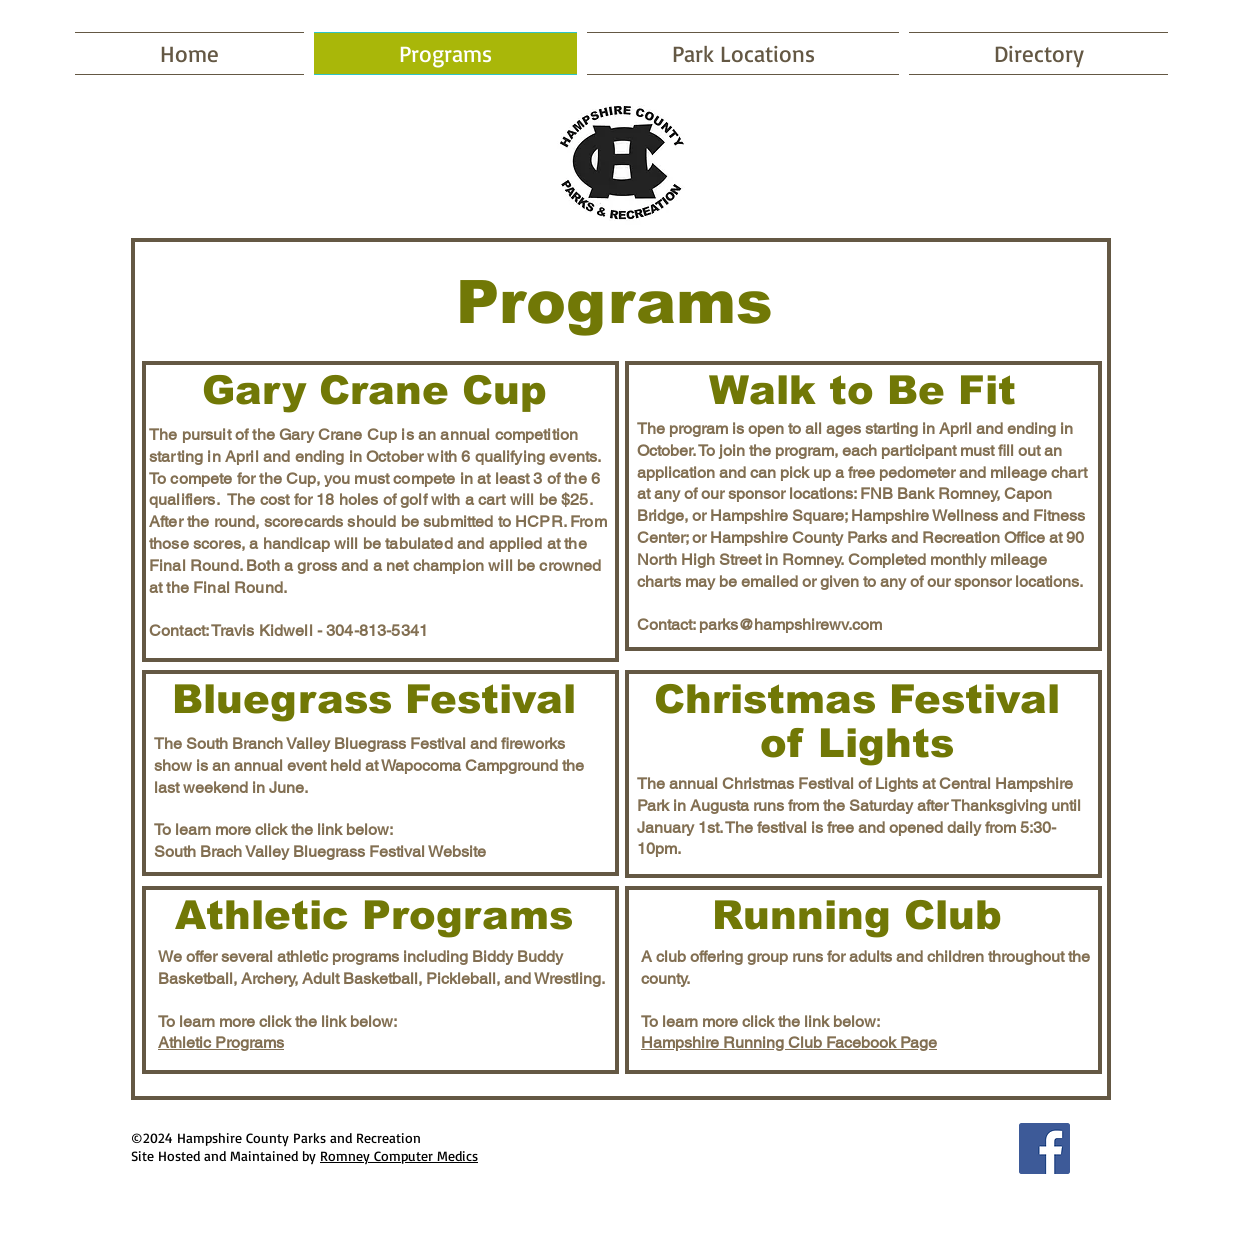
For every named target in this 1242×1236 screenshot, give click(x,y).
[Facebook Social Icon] (1044, 1148)
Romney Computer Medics (399, 1155)
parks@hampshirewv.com (790, 624)
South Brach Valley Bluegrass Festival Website (320, 851)
